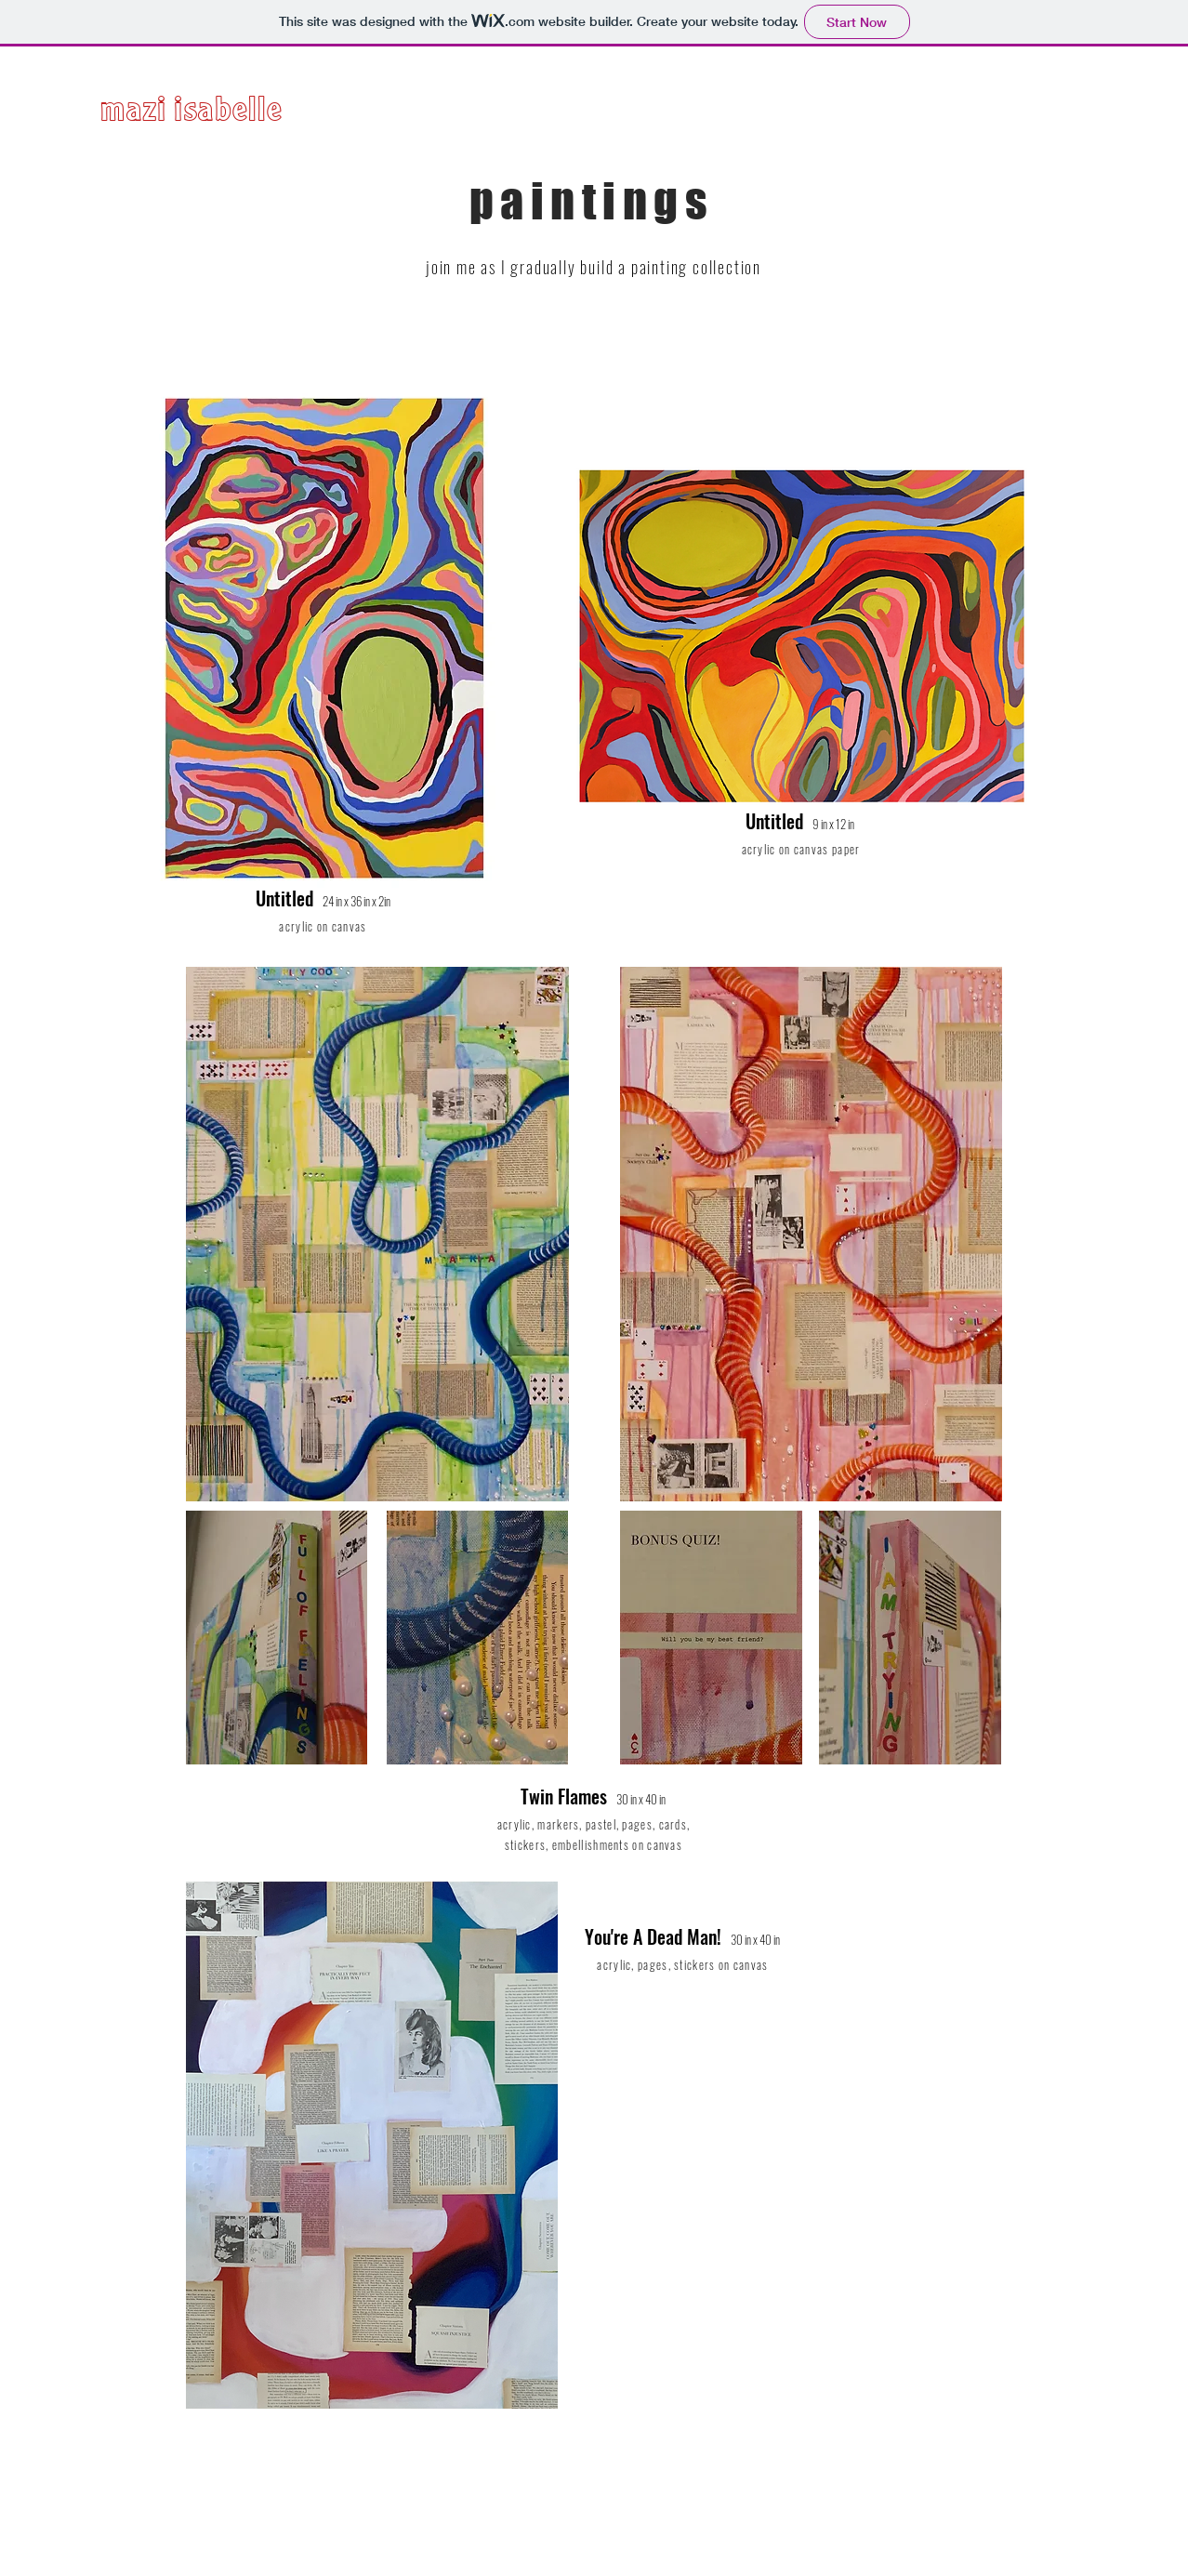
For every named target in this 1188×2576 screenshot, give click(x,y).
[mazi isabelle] (254, 115)
